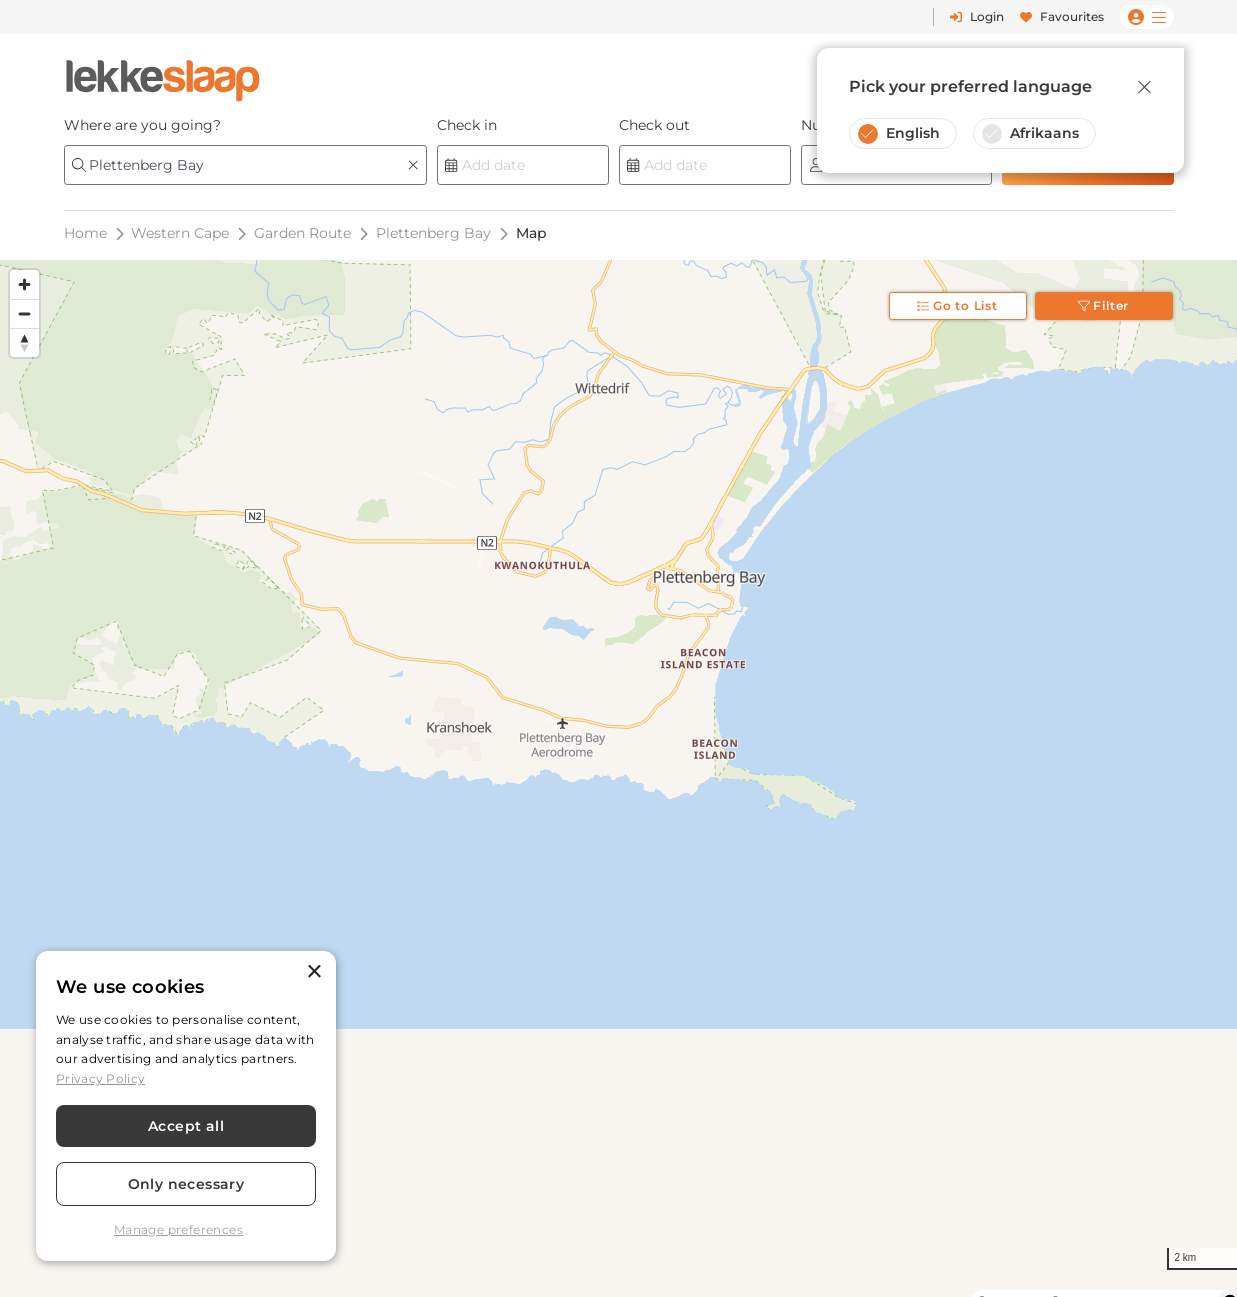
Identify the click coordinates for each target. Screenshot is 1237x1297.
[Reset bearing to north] (24, 342)
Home (85, 233)
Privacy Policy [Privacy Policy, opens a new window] (100, 1078)
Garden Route (302, 233)
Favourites (1062, 16)
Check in (467, 125)
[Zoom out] (24, 313)
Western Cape (180, 233)
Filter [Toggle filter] (1104, 305)
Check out (654, 125)
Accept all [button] (186, 1126)
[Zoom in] (24, 284)
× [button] (313, 972)
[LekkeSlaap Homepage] (163, 74)
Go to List (957, 305)
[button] (186, 1230)
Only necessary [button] (186, 1184)
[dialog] (186, 1106)
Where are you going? (142, 125)
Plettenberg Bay (433, 233)
